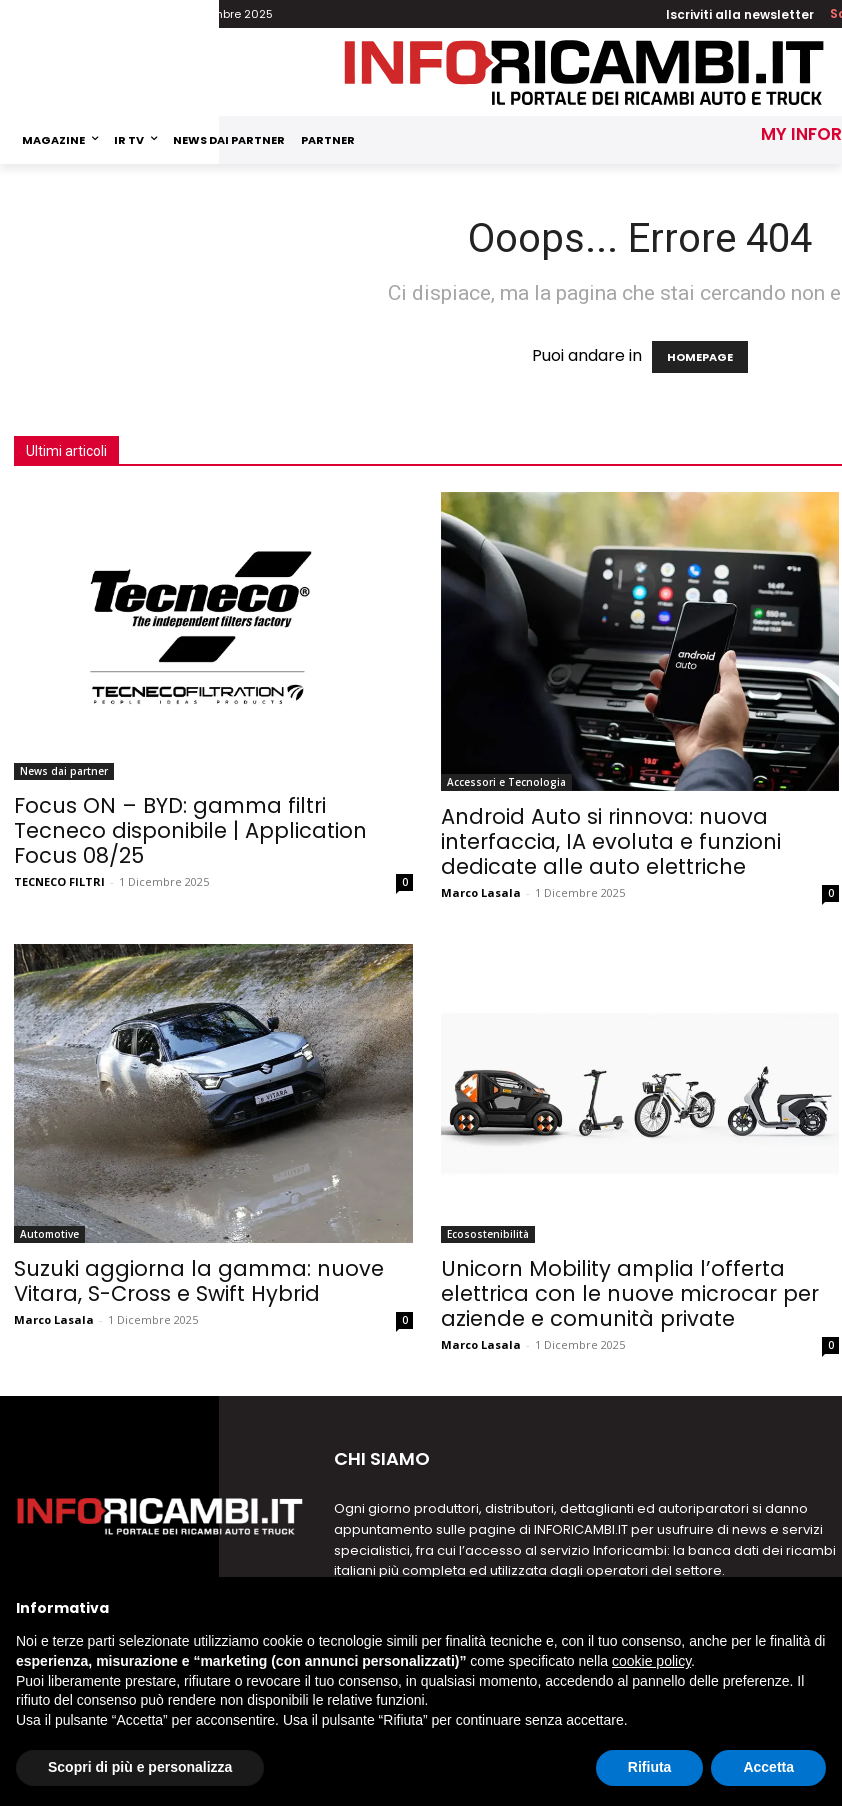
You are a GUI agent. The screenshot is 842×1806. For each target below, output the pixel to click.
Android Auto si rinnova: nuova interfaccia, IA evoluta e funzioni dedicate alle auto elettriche (611, 841)
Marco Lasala (481, 892)
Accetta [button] (768, 1767)
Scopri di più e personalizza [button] (140, 1767)
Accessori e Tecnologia (506, 782)
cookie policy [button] (651, 1661)
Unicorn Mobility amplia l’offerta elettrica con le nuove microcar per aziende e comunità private (630, 1293)
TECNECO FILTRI (59, 881)
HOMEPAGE (700, 357)
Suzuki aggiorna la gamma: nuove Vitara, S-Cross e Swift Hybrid (199, 1281)
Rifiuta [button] (650, 1767)
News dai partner (64, 771)
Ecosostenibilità (488, 1234)
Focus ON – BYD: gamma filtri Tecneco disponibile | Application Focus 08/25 (190, 830)
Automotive (49, 1234)
